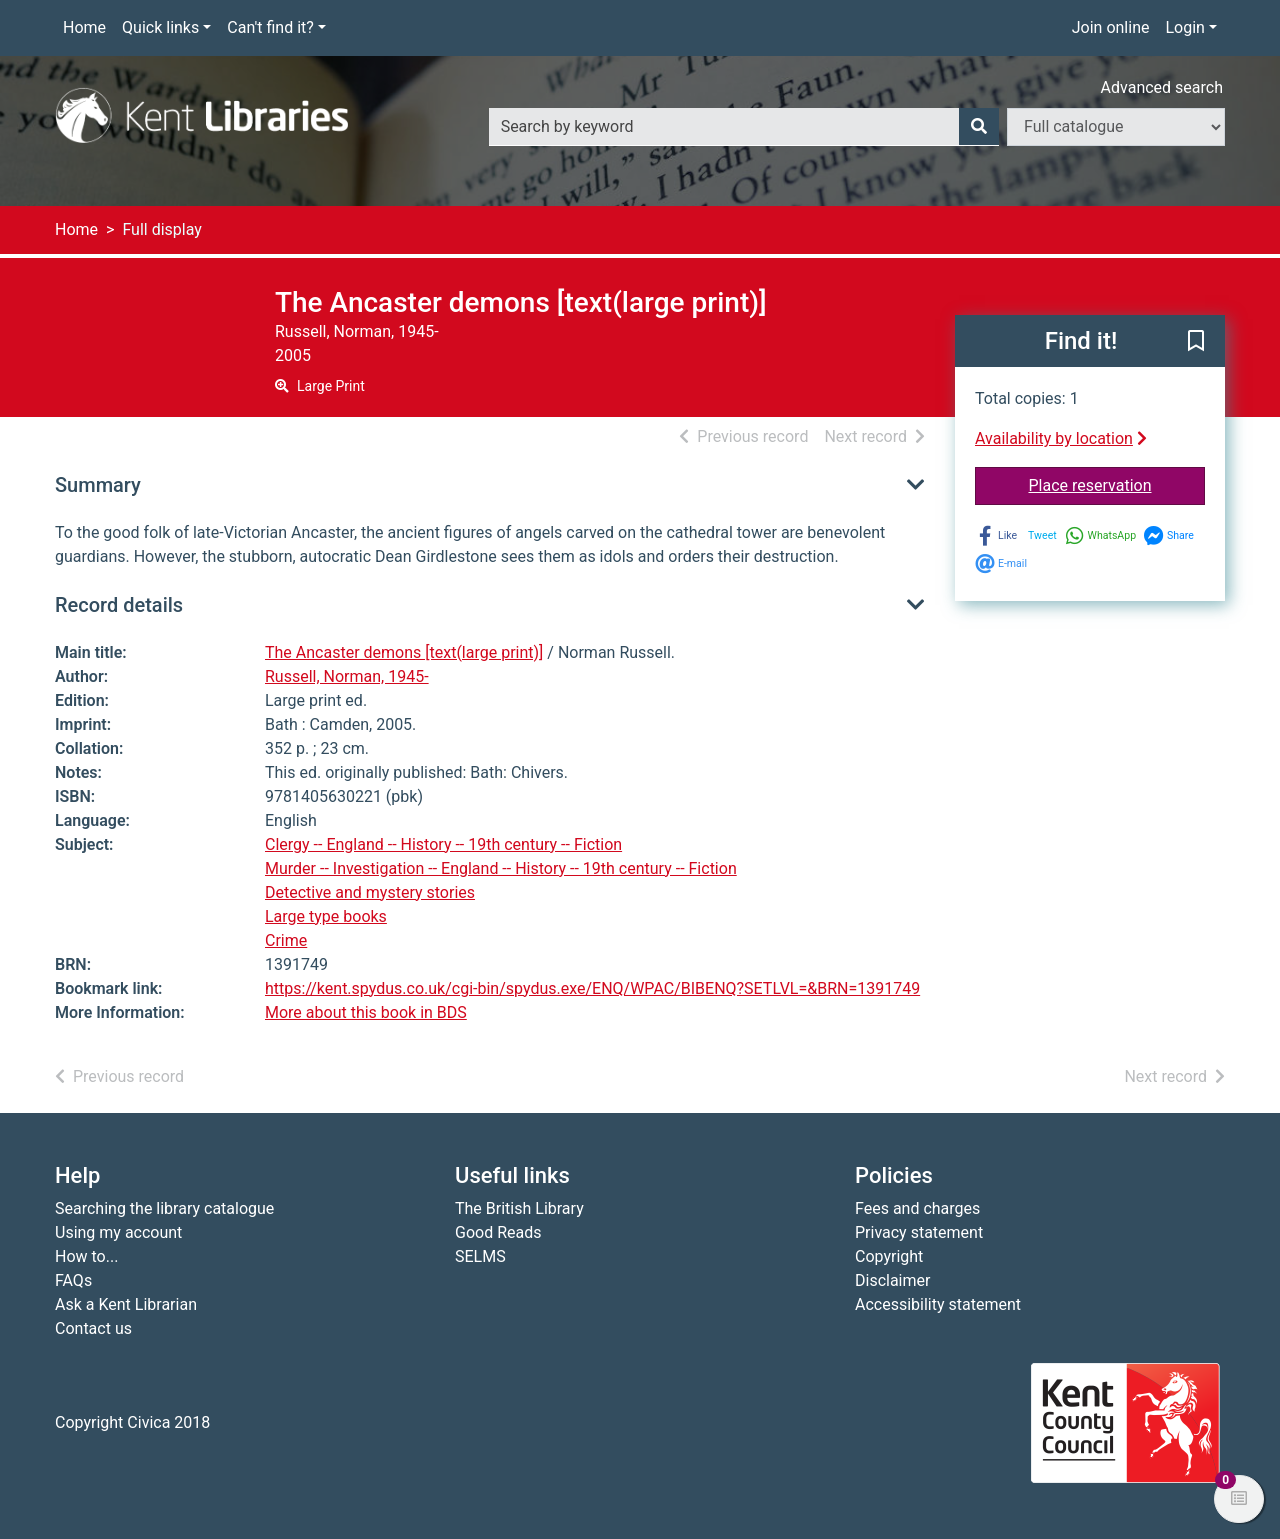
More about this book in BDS (366, 1012)
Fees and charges (917, 1208)
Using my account (118, 1232)
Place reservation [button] (1117, 484)
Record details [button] (119, 605)
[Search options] (1116, 127)
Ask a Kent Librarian (126, 1304)
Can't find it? (270, 27)
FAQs (73, 1280)
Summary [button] (98, 485)
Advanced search (1162, 87)
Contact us (93, 1328)
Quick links (160, 27)
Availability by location (1061, 438)
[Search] (979, 127)
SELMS (480, 1256)
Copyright (889, 1256)
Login (1184, 27)
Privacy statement (919, 1232)
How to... (86, 1256)
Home (84, 27)
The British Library (519, 1208)
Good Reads (498, 1232)
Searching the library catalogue (164, 1208)
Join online (1111, 27)
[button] (1196, 342)
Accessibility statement (938, 1304)
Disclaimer (892, 1280)
